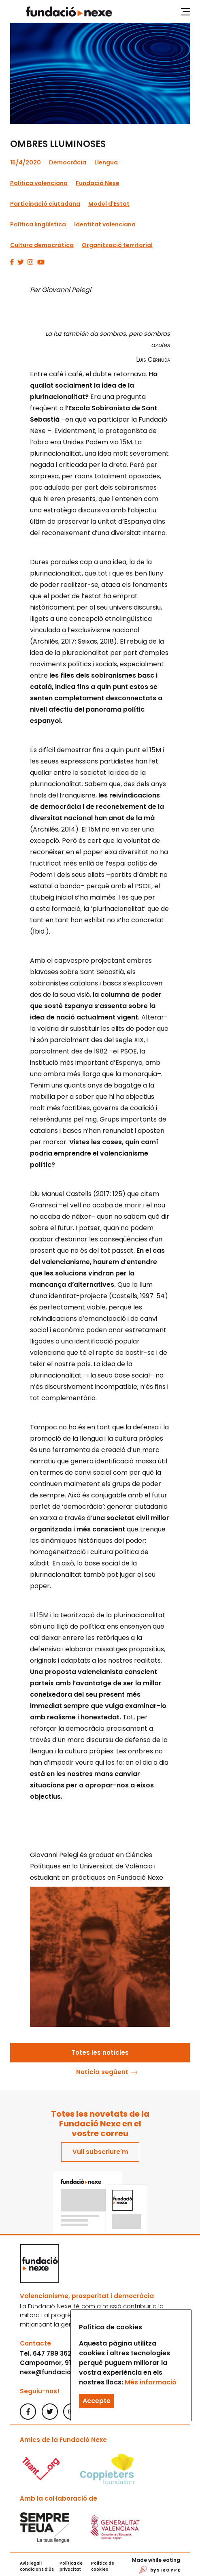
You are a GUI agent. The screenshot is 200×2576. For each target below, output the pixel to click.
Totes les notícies (100, 2052)
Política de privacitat (71, 2566)
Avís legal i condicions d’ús (37, 2566)
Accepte (97, 2400)
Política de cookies (102, 2566)
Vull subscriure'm (100, 2151)
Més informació (151, 2382)
